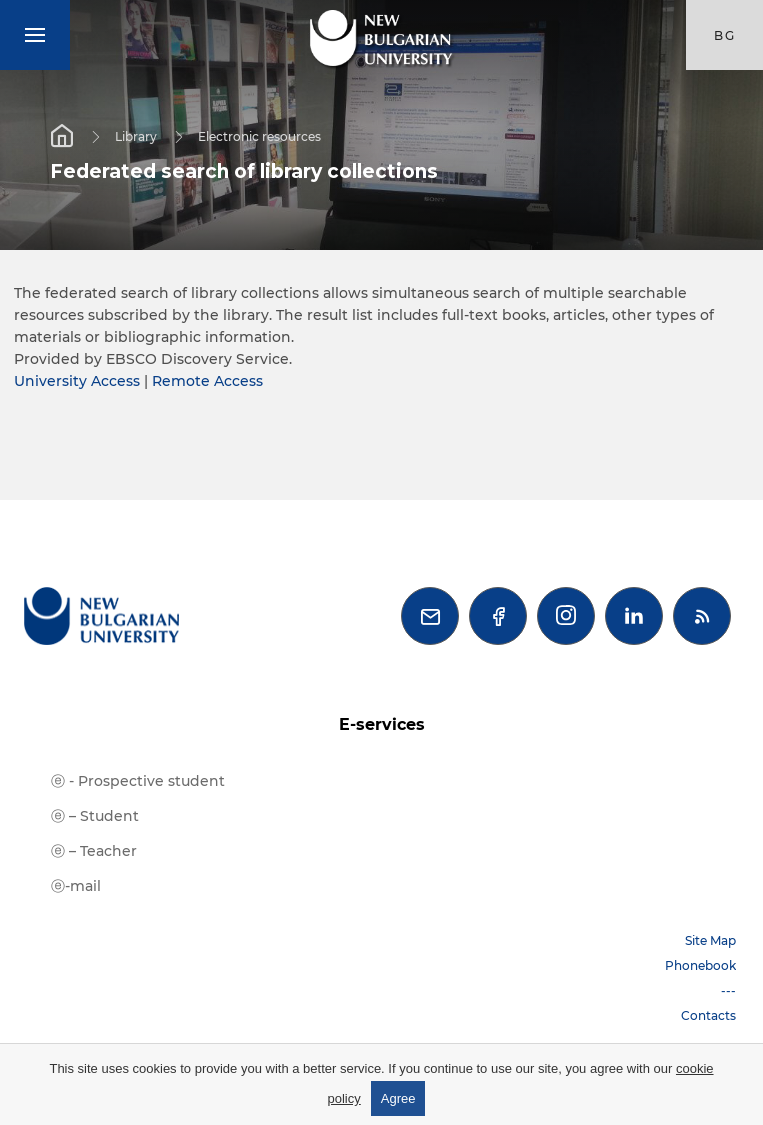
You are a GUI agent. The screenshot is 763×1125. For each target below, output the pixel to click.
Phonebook (700, 965)
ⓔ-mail (76, 886)
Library (136, 135)
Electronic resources (259, 135)
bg (725, 35)
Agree (398, 1098)
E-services (382, 724)
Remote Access (207, 381)
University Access (77, 381)
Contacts (708, 1015)
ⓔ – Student (95, 816)
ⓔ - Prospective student (138, 781)
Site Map (710, 940)
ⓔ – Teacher (94, 851)
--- (728, 990)
